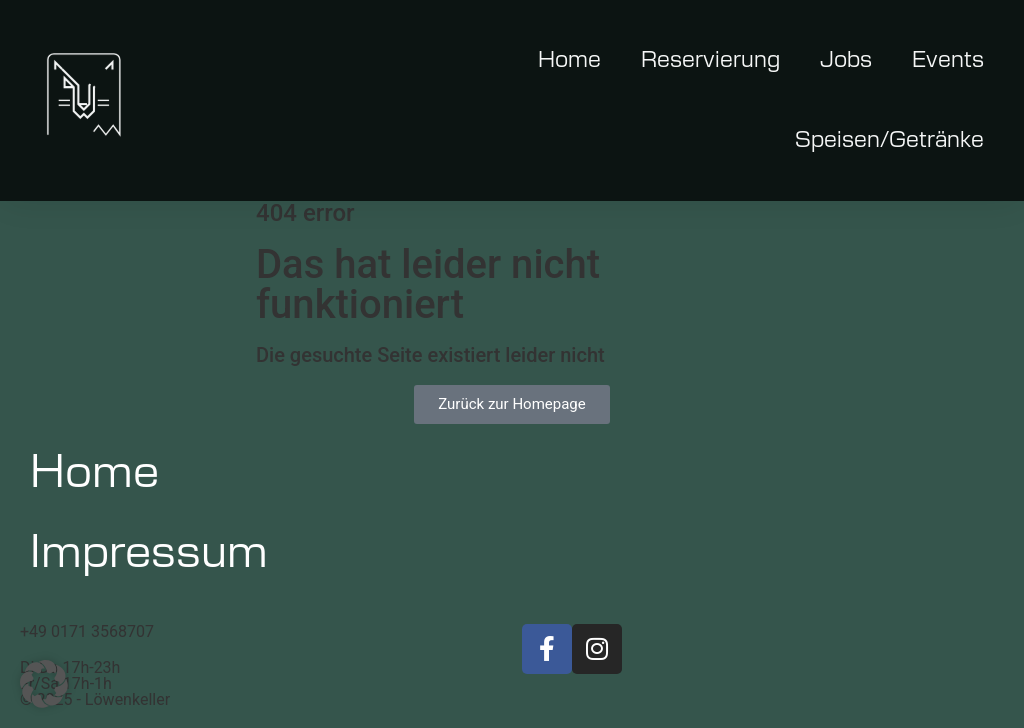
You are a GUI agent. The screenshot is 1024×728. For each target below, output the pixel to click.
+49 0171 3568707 (87, 631)
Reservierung (710, 60)
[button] (44, 684)
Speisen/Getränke (889, 140)
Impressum (149, 553)
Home (569, 60)
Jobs (846, 60)
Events (948, 60)
